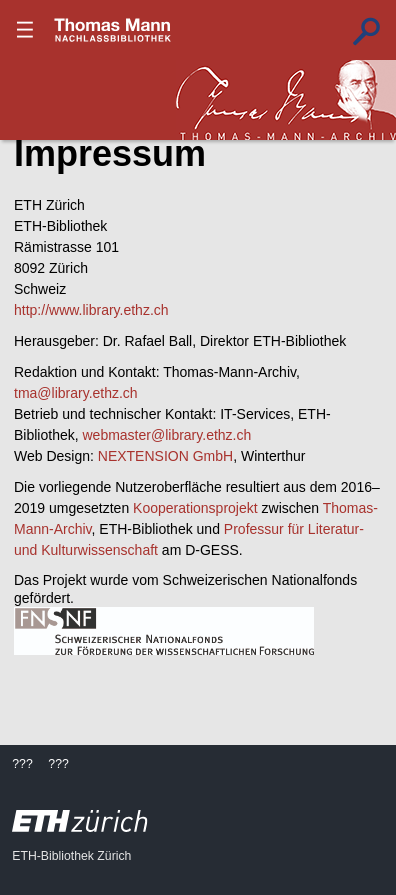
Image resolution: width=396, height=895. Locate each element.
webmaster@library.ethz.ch (166, 435)
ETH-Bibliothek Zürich (71, 856)
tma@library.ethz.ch (76, 393)
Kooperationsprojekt (195, 508)
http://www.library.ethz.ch (91, 310)
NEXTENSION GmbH (165, 456)
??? (113, 30)
